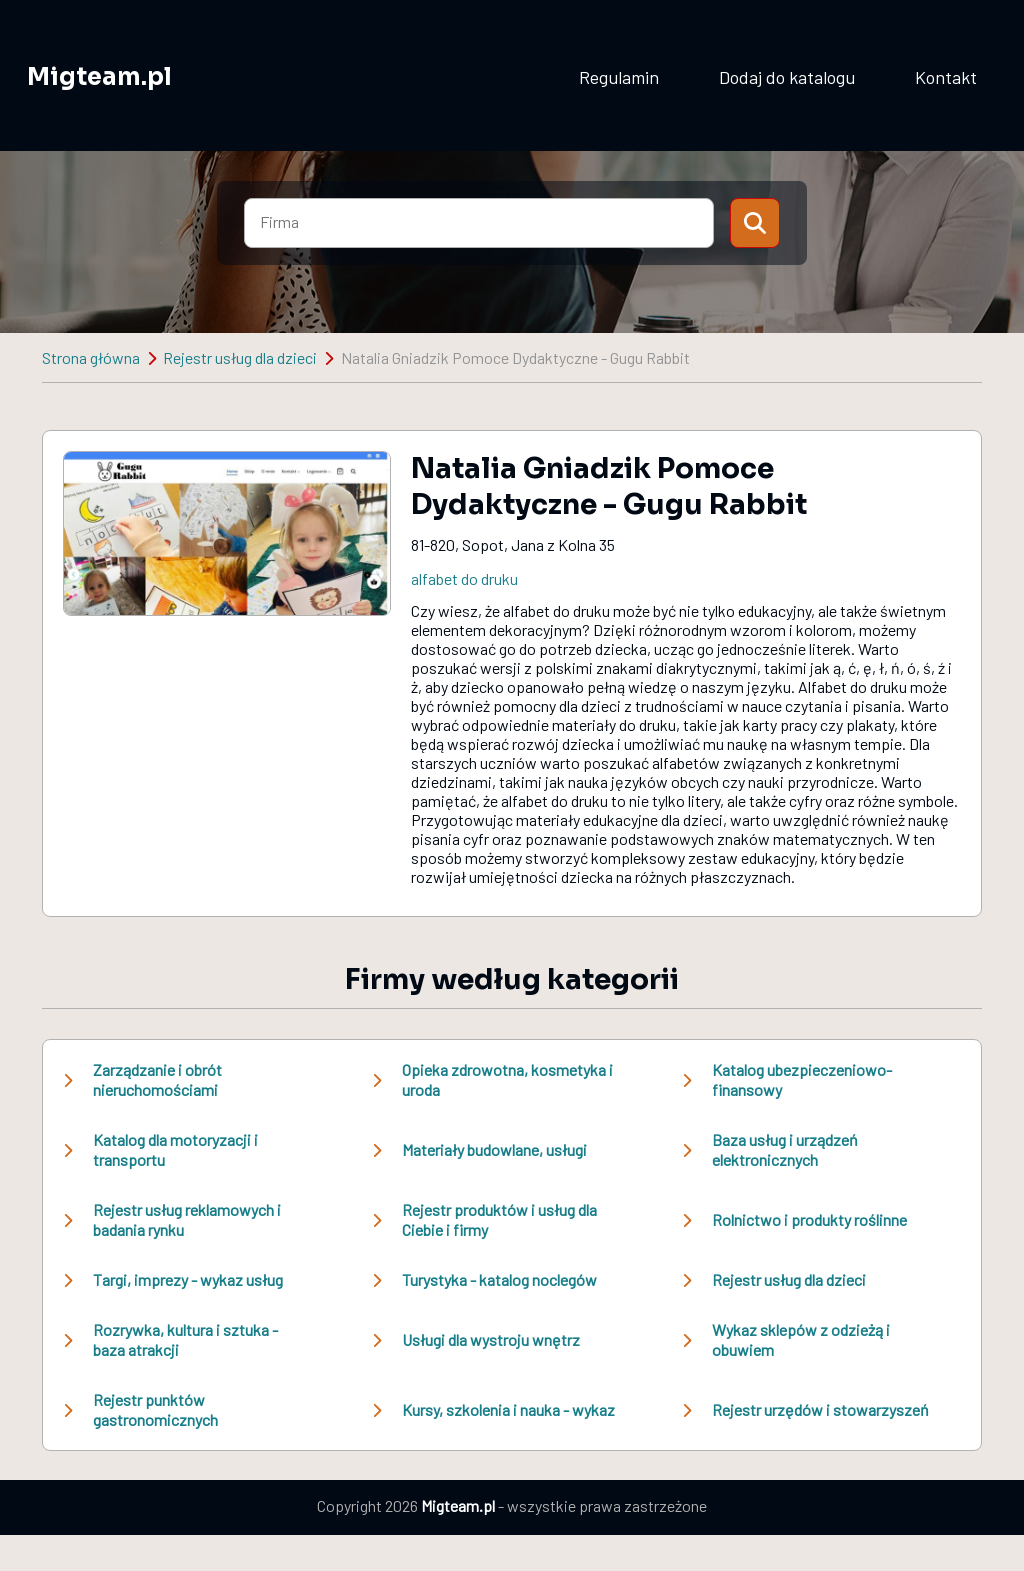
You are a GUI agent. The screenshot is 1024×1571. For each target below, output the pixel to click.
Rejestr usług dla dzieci (240, 357)
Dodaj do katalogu (787, 77)
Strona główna (91, 357)
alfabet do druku (464, 578)
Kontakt (946, 77)
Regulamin (619, 77)
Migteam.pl (99, 77)
